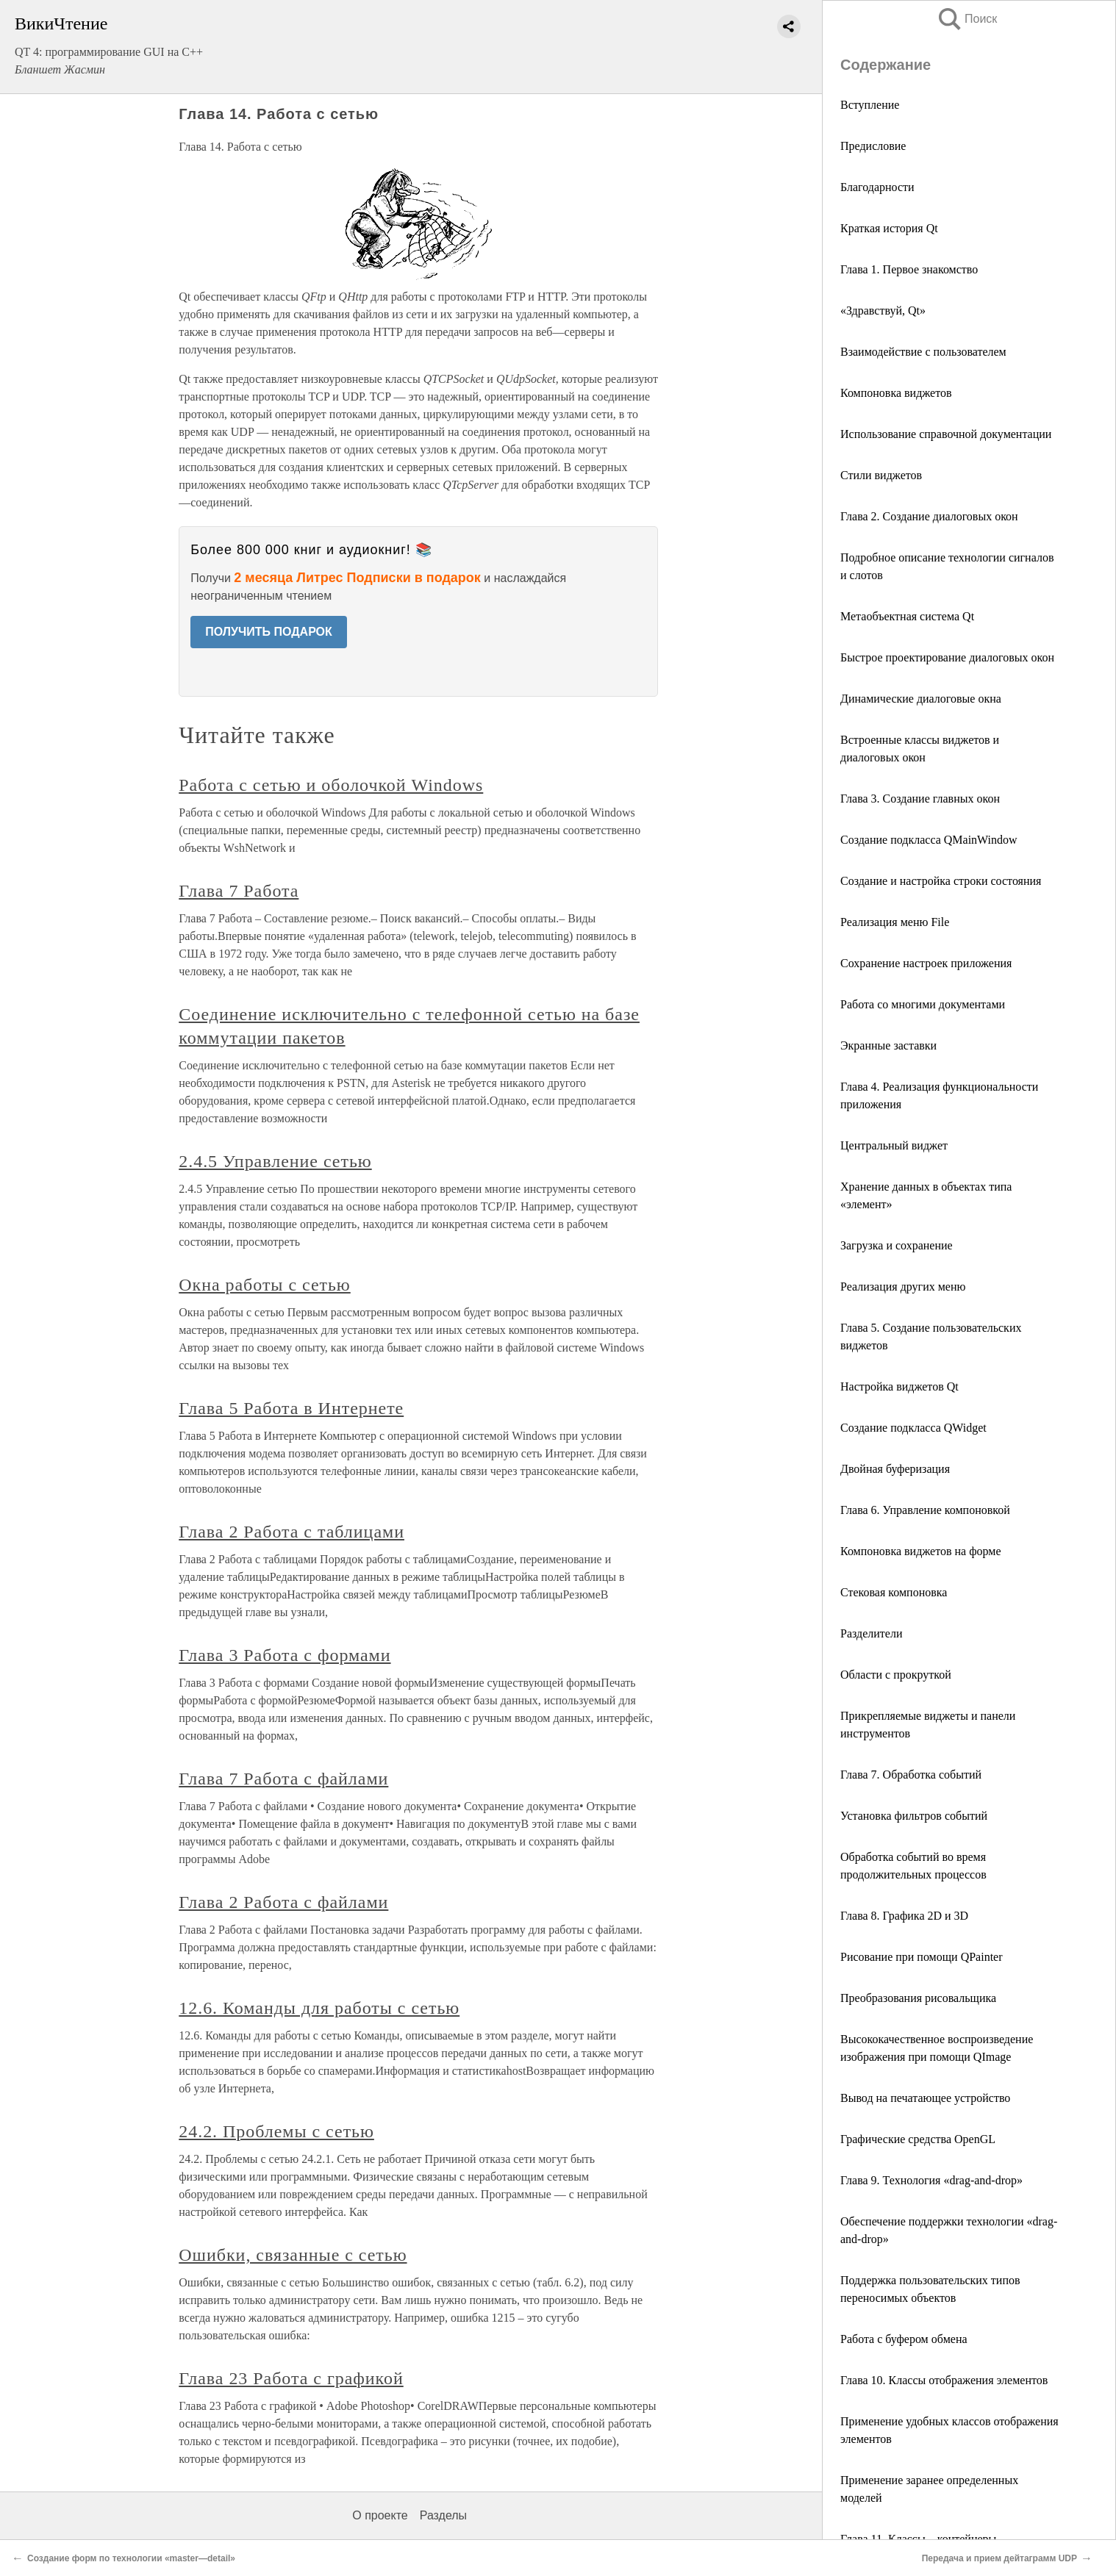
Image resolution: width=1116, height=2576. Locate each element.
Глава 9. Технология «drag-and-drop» (931, 2180)
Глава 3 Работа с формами (284, 1655)
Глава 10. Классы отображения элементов (944, 2380)
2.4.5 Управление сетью (275, 1161)
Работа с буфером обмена (903, 2339)
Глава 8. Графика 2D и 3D (904, 1915)
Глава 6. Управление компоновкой (925, 1510)
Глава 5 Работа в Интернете (291, 1408)
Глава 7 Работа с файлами (283, 1778)
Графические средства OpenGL (917, 2139)
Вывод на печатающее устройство (925, 2098)
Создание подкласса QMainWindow (928, 839)
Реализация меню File (894, 922)
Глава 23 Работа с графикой (291, 2378)
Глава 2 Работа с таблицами (291, 1531)
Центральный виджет (894, 1145)
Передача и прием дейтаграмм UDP (999, 2558)
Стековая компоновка (893, 1592)
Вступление (869, 104)
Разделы (443, 2515)
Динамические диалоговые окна (920, 698)
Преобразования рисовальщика (918, 1998)
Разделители (871, 1633)
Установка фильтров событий (913, 1815)
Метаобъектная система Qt (907, 616)
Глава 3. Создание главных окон (920, 798)
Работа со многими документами (922, 1004)
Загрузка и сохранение (896, 1245)
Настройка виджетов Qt (899, 1386)
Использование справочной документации (945, 434)
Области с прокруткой (895, 1674)
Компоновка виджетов (896, 393)
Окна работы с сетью (265, 1284)
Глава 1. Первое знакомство (909, 269)
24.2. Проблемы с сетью (276, 2131)
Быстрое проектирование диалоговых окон (947, 657)
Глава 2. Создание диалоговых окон (929, 516)
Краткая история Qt (889, 228)
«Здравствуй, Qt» (883, 310)
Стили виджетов (881, 475)
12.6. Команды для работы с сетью (319, 2007)
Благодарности (877, 187)
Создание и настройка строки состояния (940, 881)
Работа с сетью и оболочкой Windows (331, 784)
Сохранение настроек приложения (926, 963)
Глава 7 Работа (238, 890)
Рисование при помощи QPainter (921, 1957)
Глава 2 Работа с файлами (283, 1902)
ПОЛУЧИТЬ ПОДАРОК (268, 631)
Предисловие (873, 146)
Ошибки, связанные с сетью (293, 2254)
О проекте (379, 2515)
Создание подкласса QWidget (913, 1427)
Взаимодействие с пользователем (923, 351)
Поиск (967, 18)
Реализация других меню (902, 1286)
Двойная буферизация (895, 1469)
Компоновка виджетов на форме (920, 1551)
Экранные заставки (888, 1045)
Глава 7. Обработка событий (910, 1774)
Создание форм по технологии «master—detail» (131, 2558)
